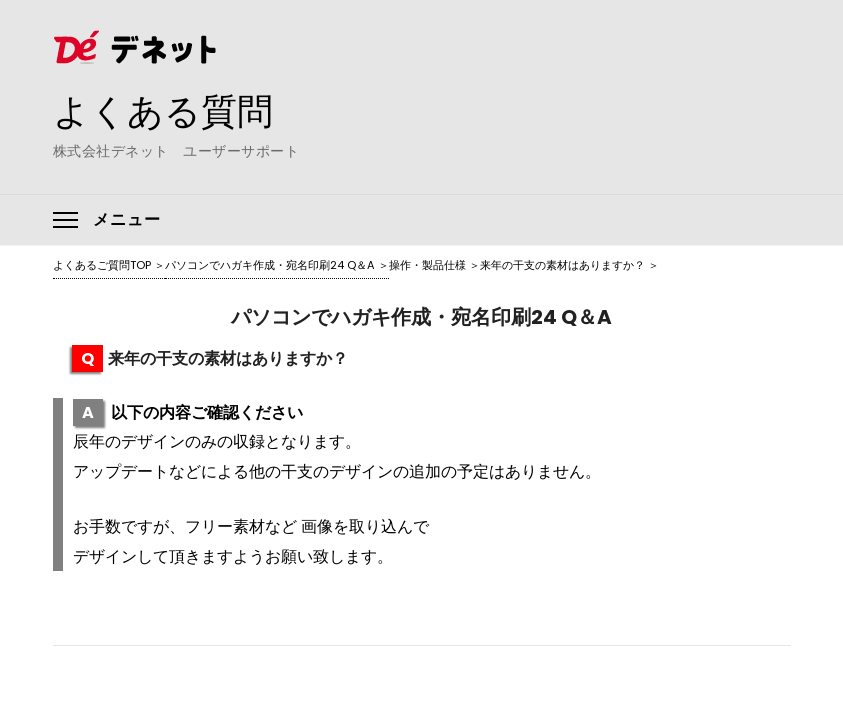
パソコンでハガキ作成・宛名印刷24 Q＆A (270, 265)
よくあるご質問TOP (102, 265)
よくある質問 (163, 111)
